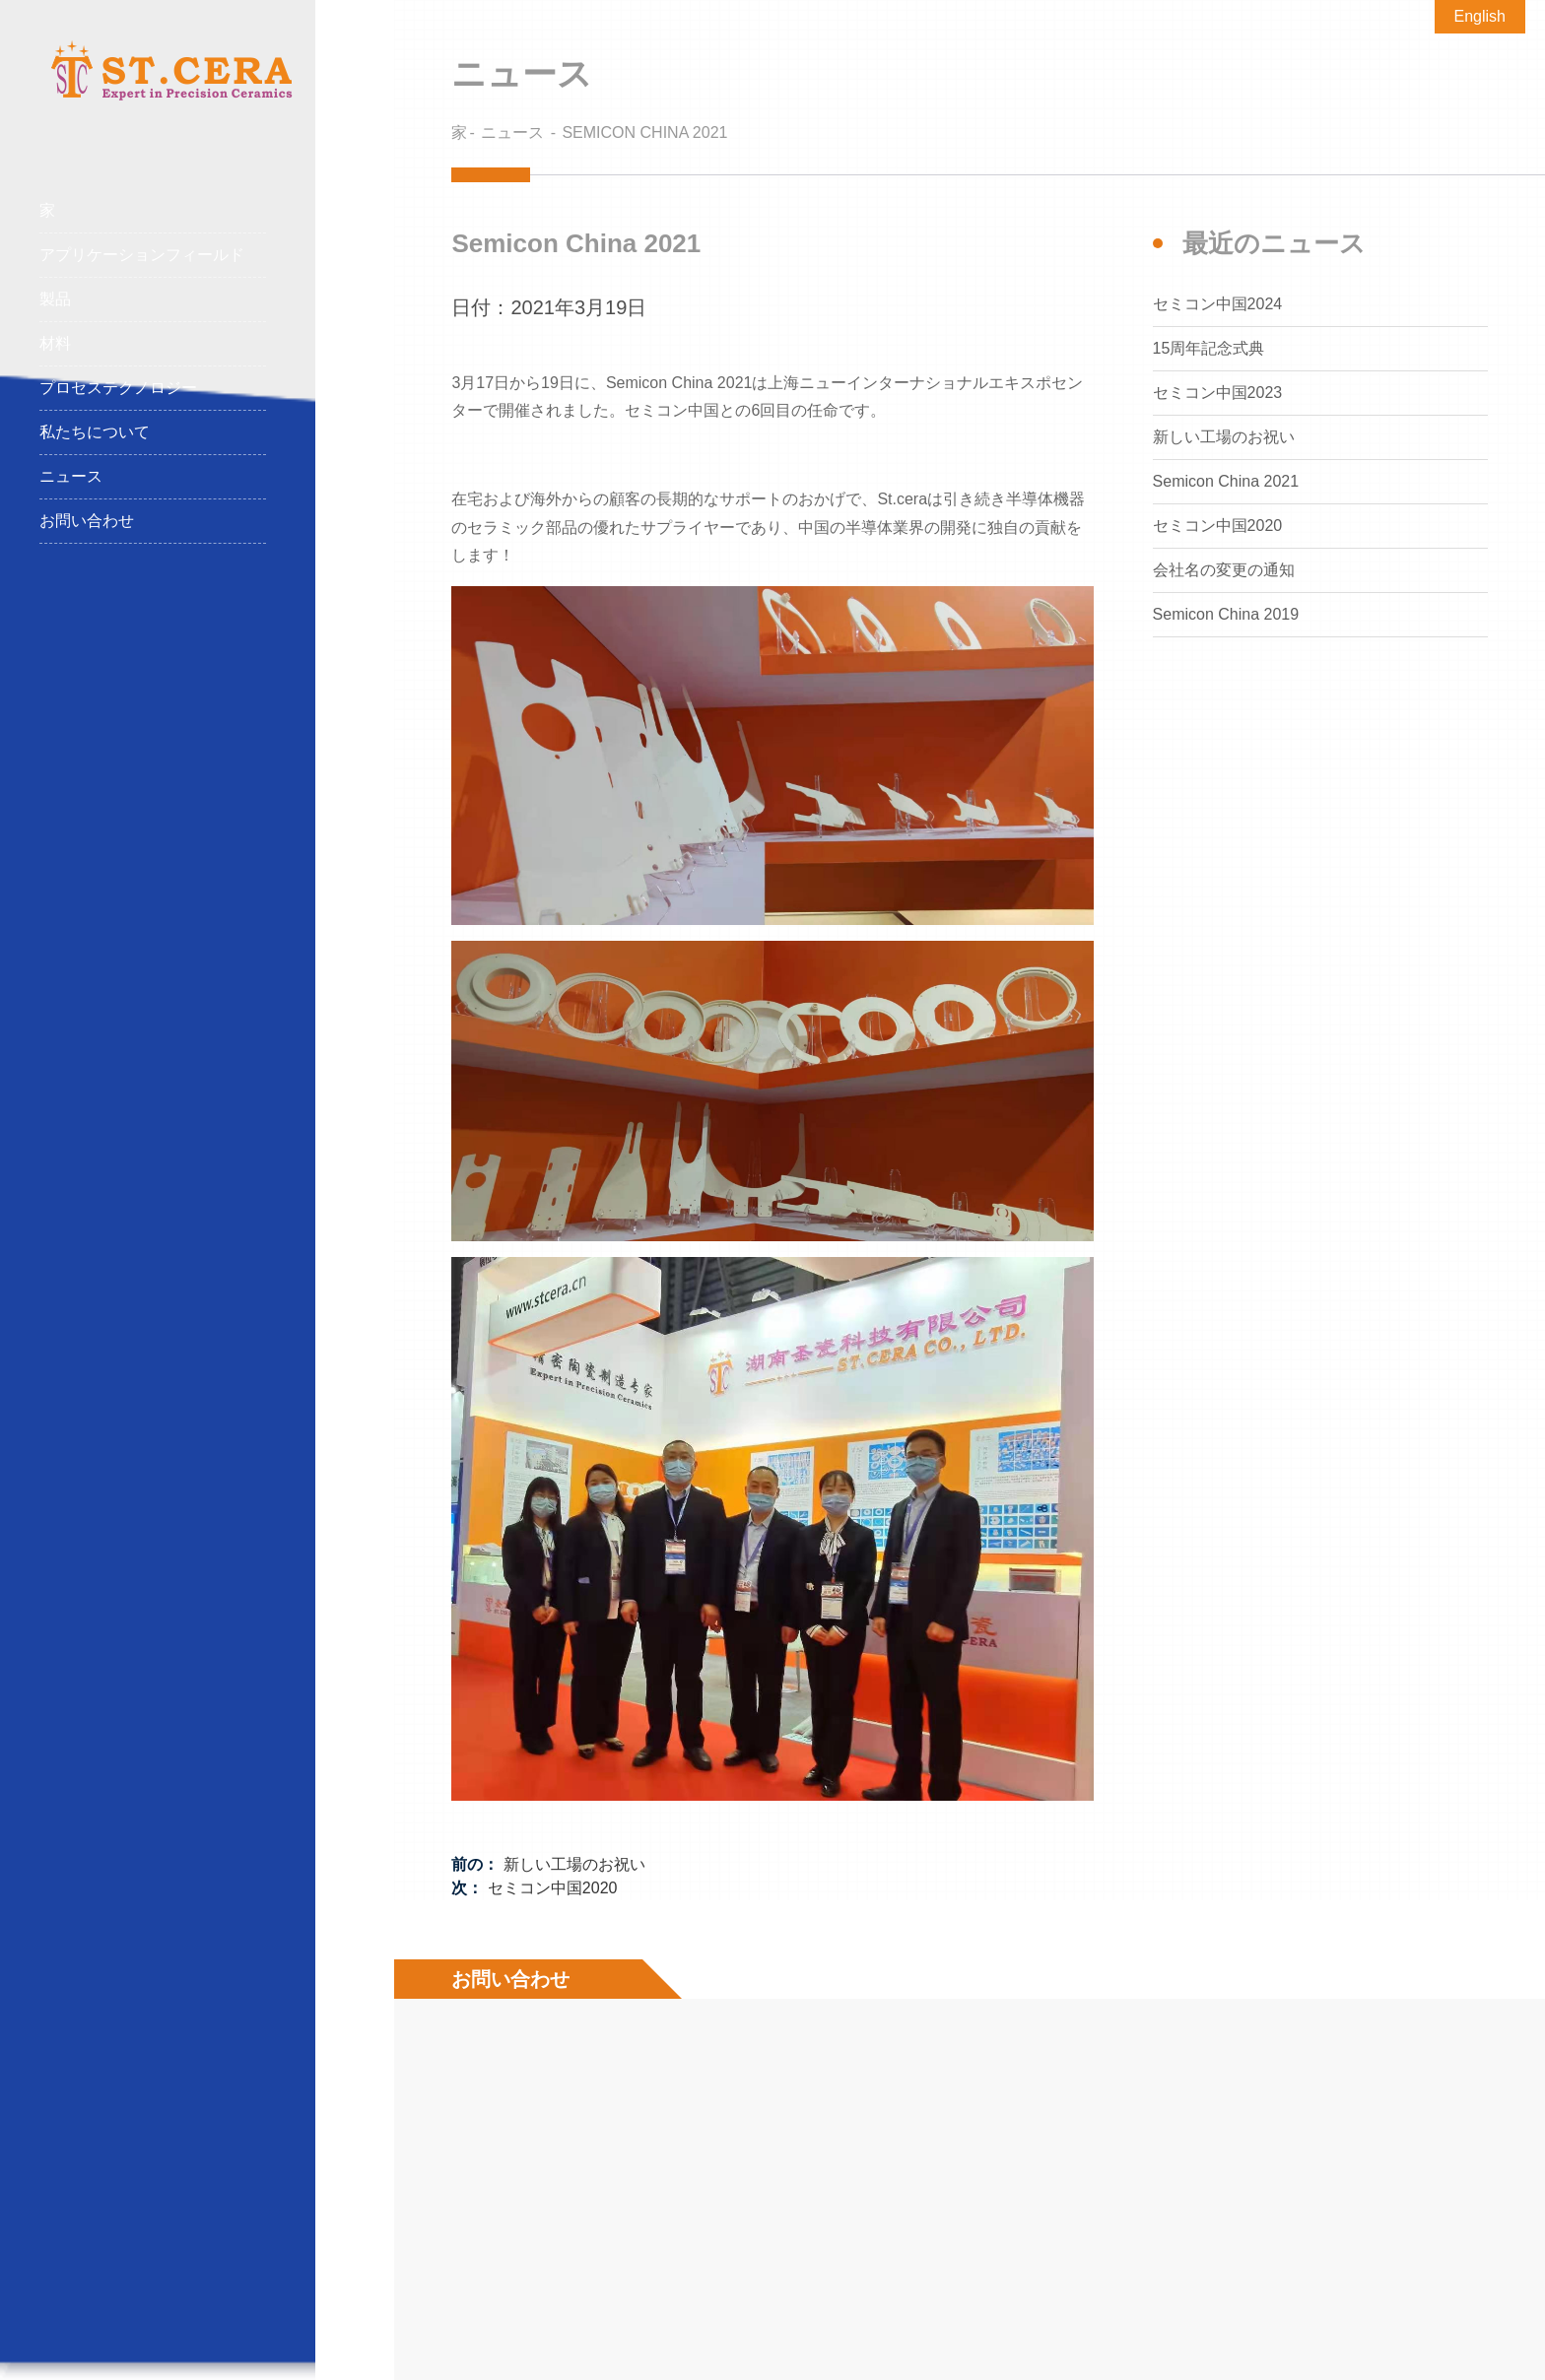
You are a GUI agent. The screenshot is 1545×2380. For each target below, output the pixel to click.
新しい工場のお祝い (574, 1864)
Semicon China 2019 (1226, 614)
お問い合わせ (86, 520)
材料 (152, 344)
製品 (152, 300)
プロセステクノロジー (152, 388)
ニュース (70, 476)
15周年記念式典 (1209, 348)
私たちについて (94, 432)
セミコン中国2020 (553, 1888)
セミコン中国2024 (1218, 304)
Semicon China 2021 (644, 132)
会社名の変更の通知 (1224, 570)
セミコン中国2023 (1218, 392)
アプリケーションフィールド (152, 255)
